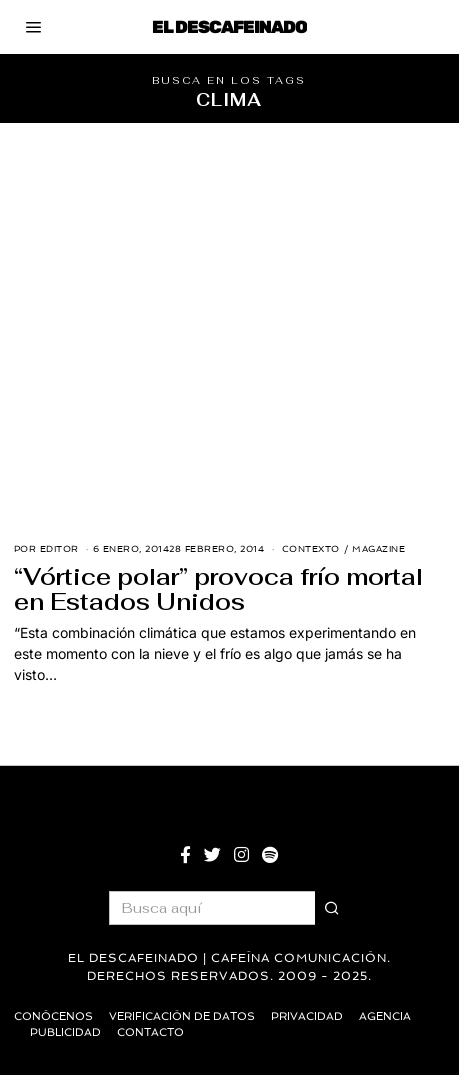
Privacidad (307, 1016)
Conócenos (53, 1016)
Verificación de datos (182, 1016)
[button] (332, 908)
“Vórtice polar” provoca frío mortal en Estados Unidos (218, 589)
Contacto (150, 1032)
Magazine (378, 549)
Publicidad (65, 1032)
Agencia (385, 1016)
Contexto (311, 549)
